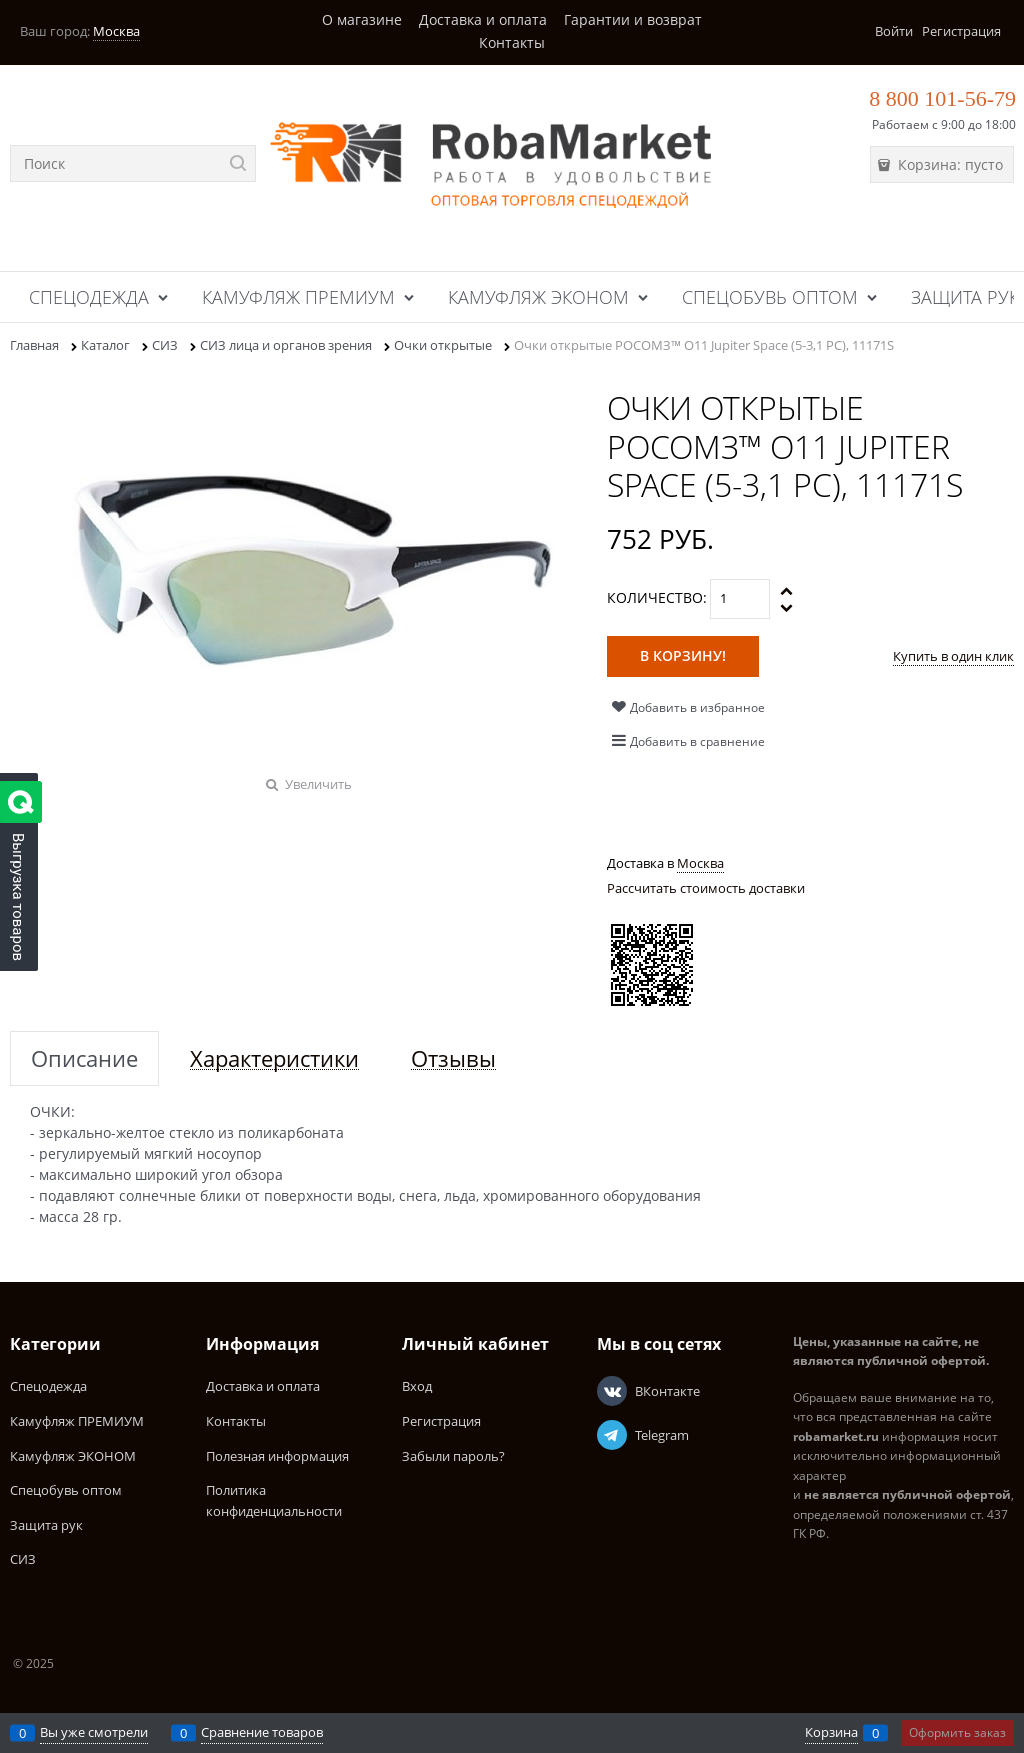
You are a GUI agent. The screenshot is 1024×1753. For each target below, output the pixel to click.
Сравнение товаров (262, 1732)
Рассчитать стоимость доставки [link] (706, 888)
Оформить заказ (957, 1732)
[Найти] (237, 163)
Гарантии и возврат (633, 19)
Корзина (831, 1732)
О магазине (362, 19)
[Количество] (739, 599)
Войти (894, 31)
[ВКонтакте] (612, 1391)
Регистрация (961, 31)
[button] (788, 590)
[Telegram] (612, 1435)
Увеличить (318, 784)
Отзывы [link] (453, 1058)
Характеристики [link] (274, 1058)
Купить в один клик (953, 656)
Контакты (512, 42)
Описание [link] (84, 1058)
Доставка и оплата (483, 19)
